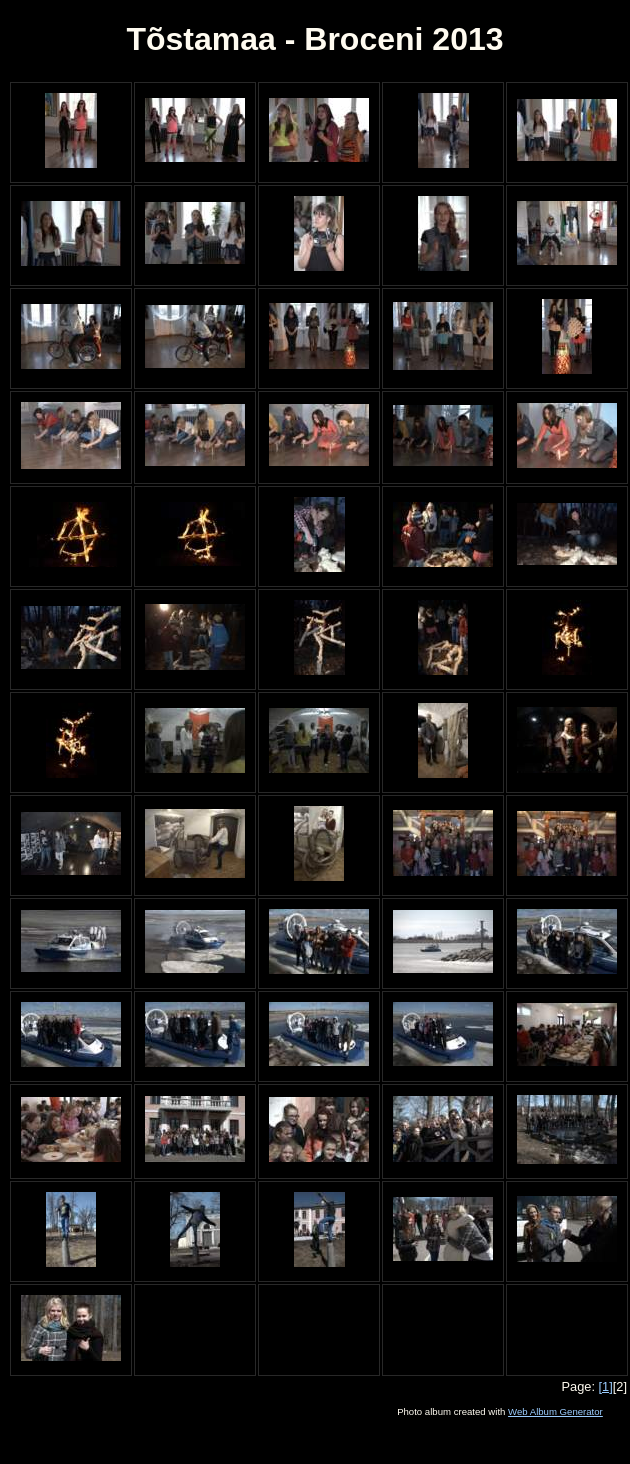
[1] (606, 1386)
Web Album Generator (555, 1411)
